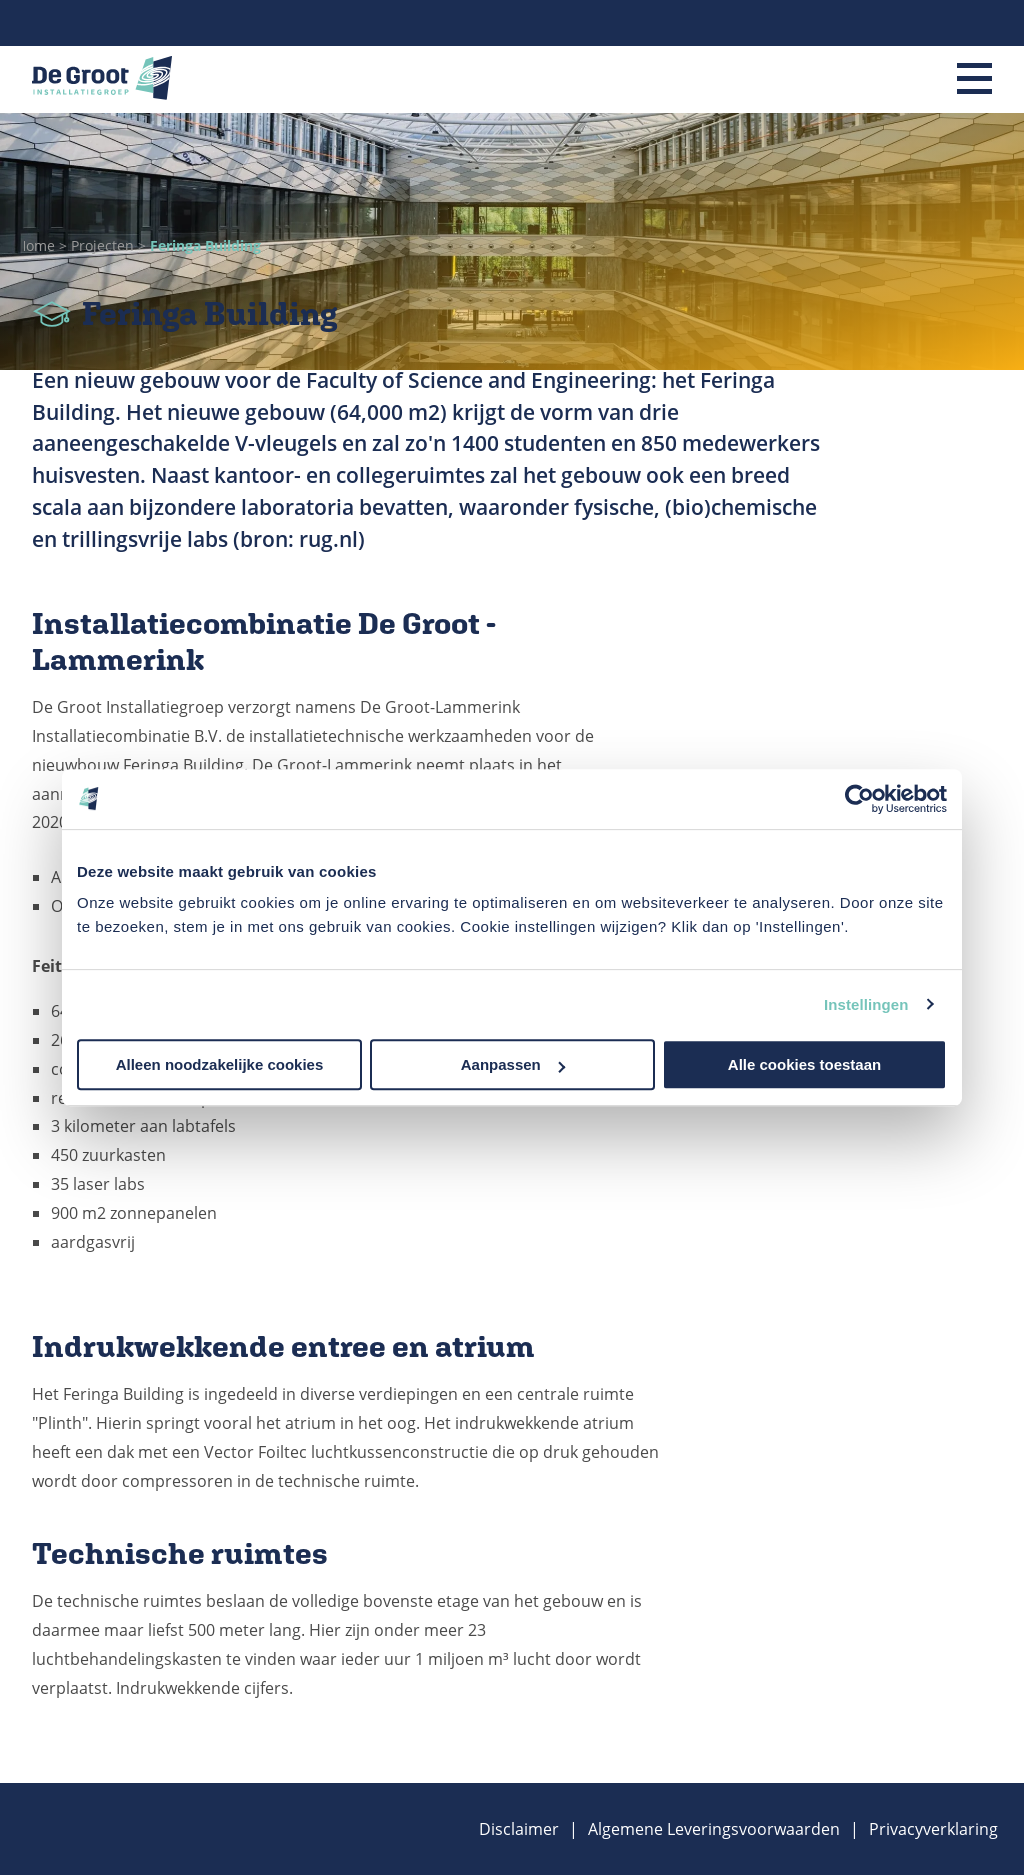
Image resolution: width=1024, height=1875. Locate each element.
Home (37, 245)
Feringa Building (205, 245)
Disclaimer (519, 1829)
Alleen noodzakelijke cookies (220, 1064)
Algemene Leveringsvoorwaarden (714, 1829)
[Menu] (974, 80)
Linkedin (927, 23)
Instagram (955, 23)
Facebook (983, 23)
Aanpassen (513, 1064)
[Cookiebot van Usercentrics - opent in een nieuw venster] (859, 799)
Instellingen (866, 1004)
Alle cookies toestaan (804, 1064)
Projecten (104, 245)
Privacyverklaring (933, 1829)
